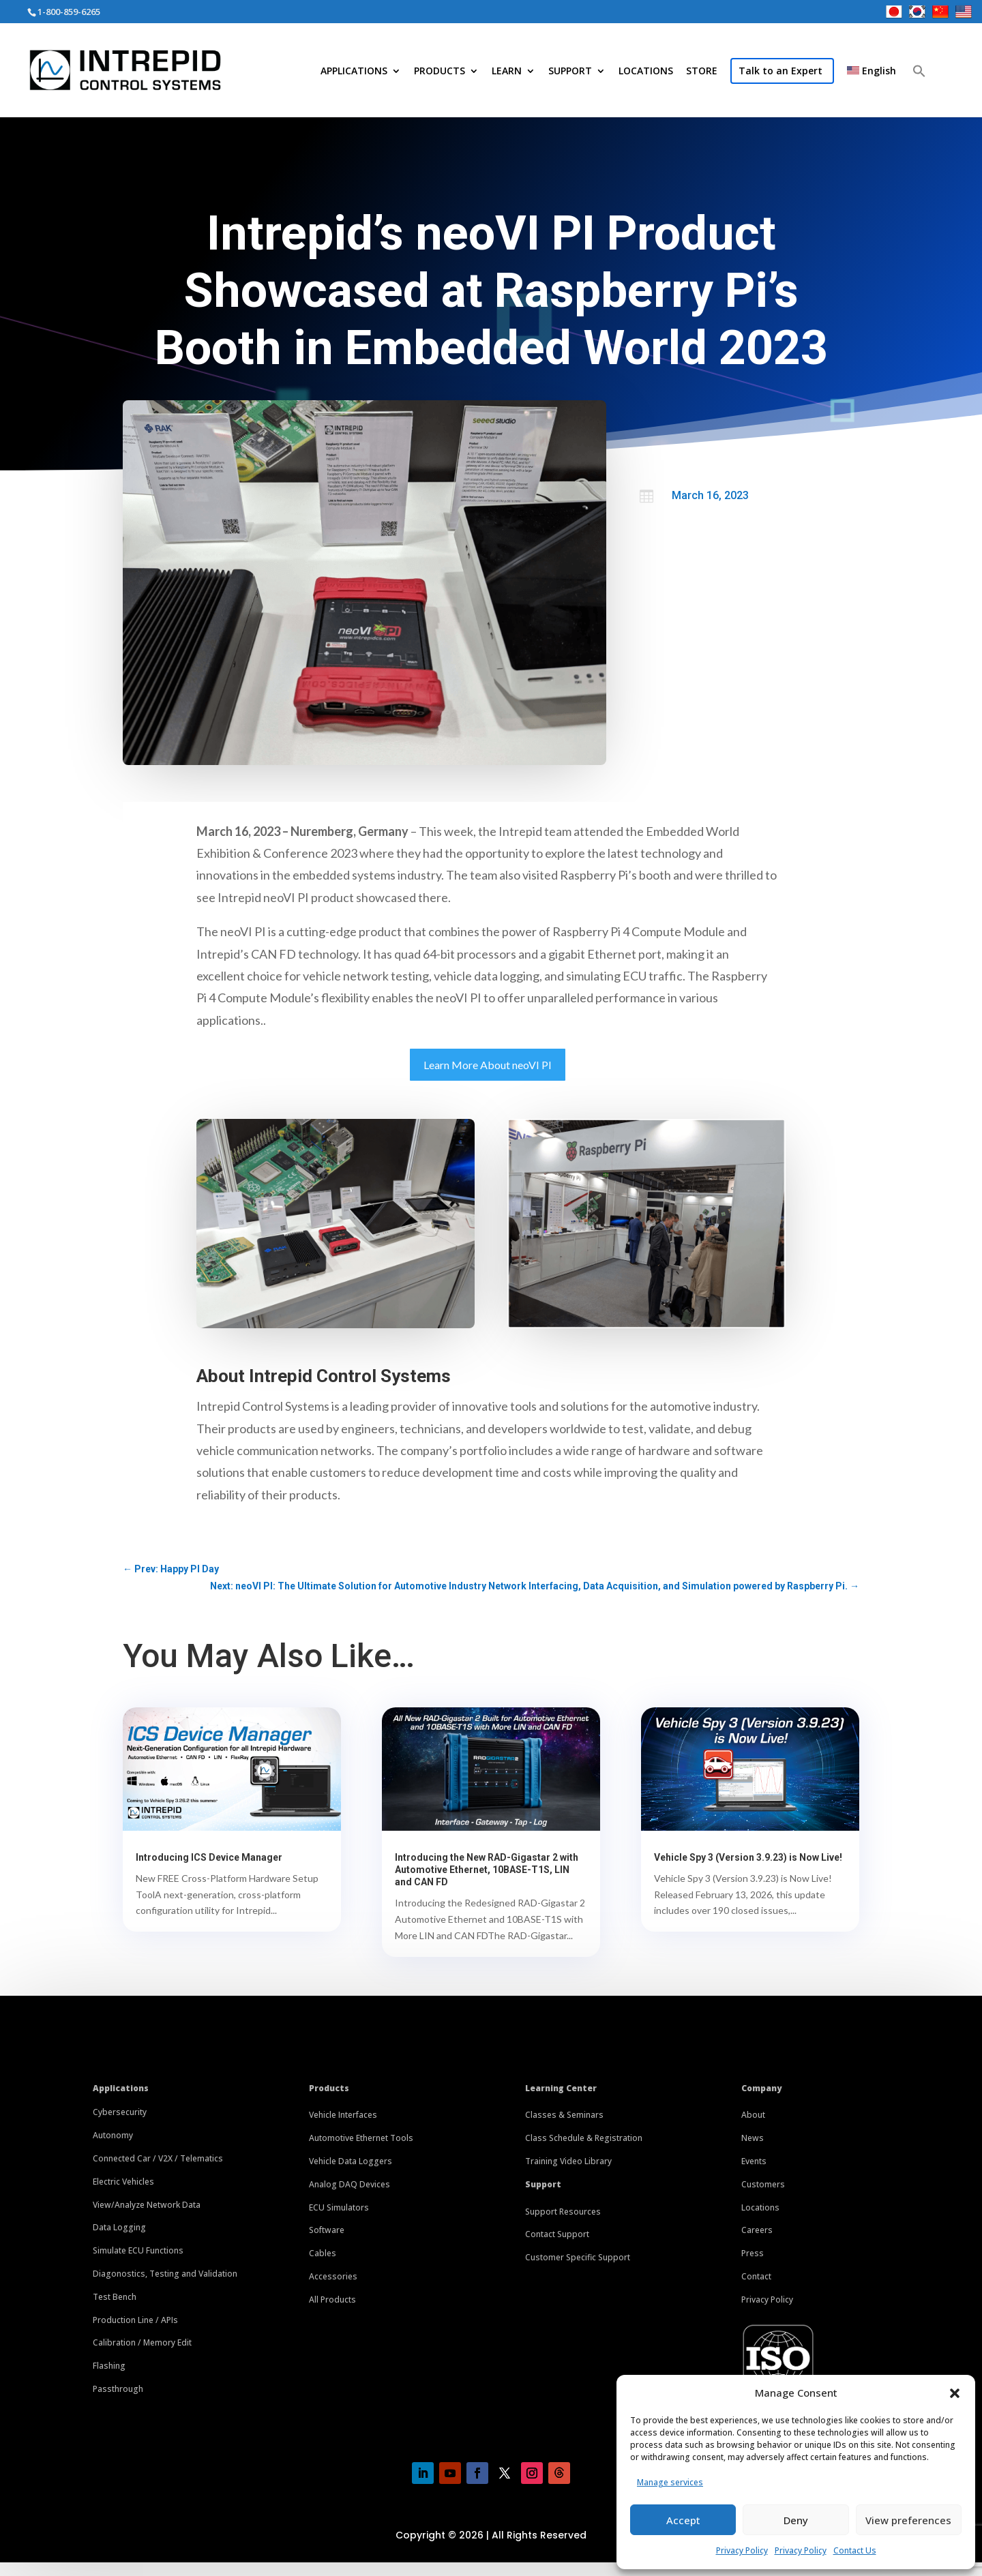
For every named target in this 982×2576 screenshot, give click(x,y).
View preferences (908, 2520)
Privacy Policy (742, 2550)
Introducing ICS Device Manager (209, 1857)
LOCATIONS (646, 71)
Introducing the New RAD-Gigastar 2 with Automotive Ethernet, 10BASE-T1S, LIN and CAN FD (486, 1869)
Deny (796, 2520)
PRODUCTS (439, 71)
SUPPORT (570, 71)
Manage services (670, 2482)
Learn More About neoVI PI (487, 1064)
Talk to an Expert (780, 70)
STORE (701, 71)
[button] (955, 2393)
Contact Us (854, 2550)
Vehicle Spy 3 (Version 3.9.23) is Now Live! (748, 1857)
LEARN (507, 71)
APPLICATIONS (354, 71)
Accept (683, 2520)
